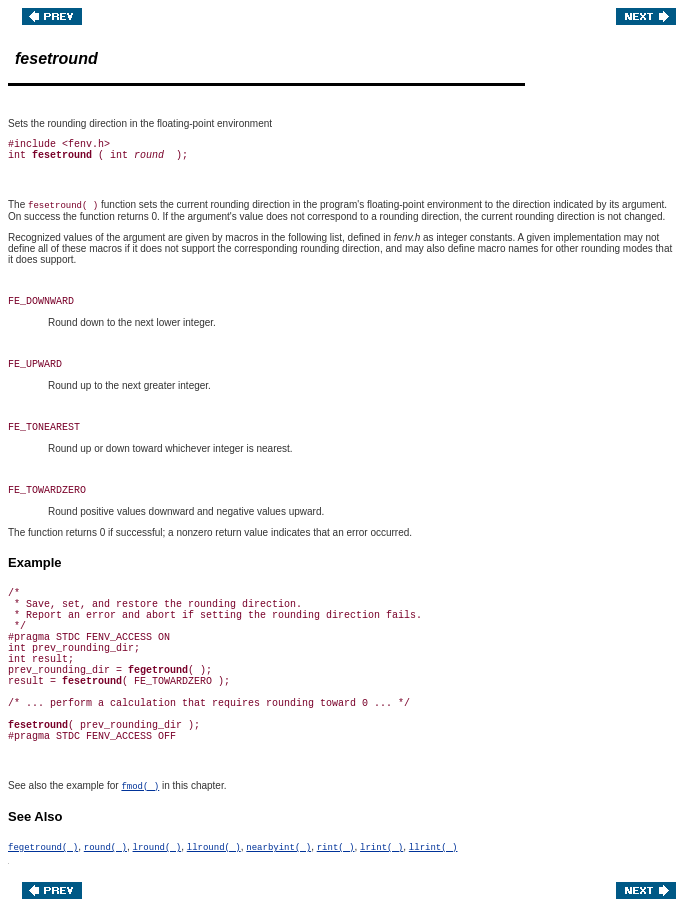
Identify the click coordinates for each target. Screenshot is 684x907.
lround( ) (157, 848)
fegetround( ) (43, 848)
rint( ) (336, 848)
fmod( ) (140, 787)
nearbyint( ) (278, 848)
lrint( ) (381, 848)
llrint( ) (433, 848)
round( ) (105, 848)
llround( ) (214, 848)
